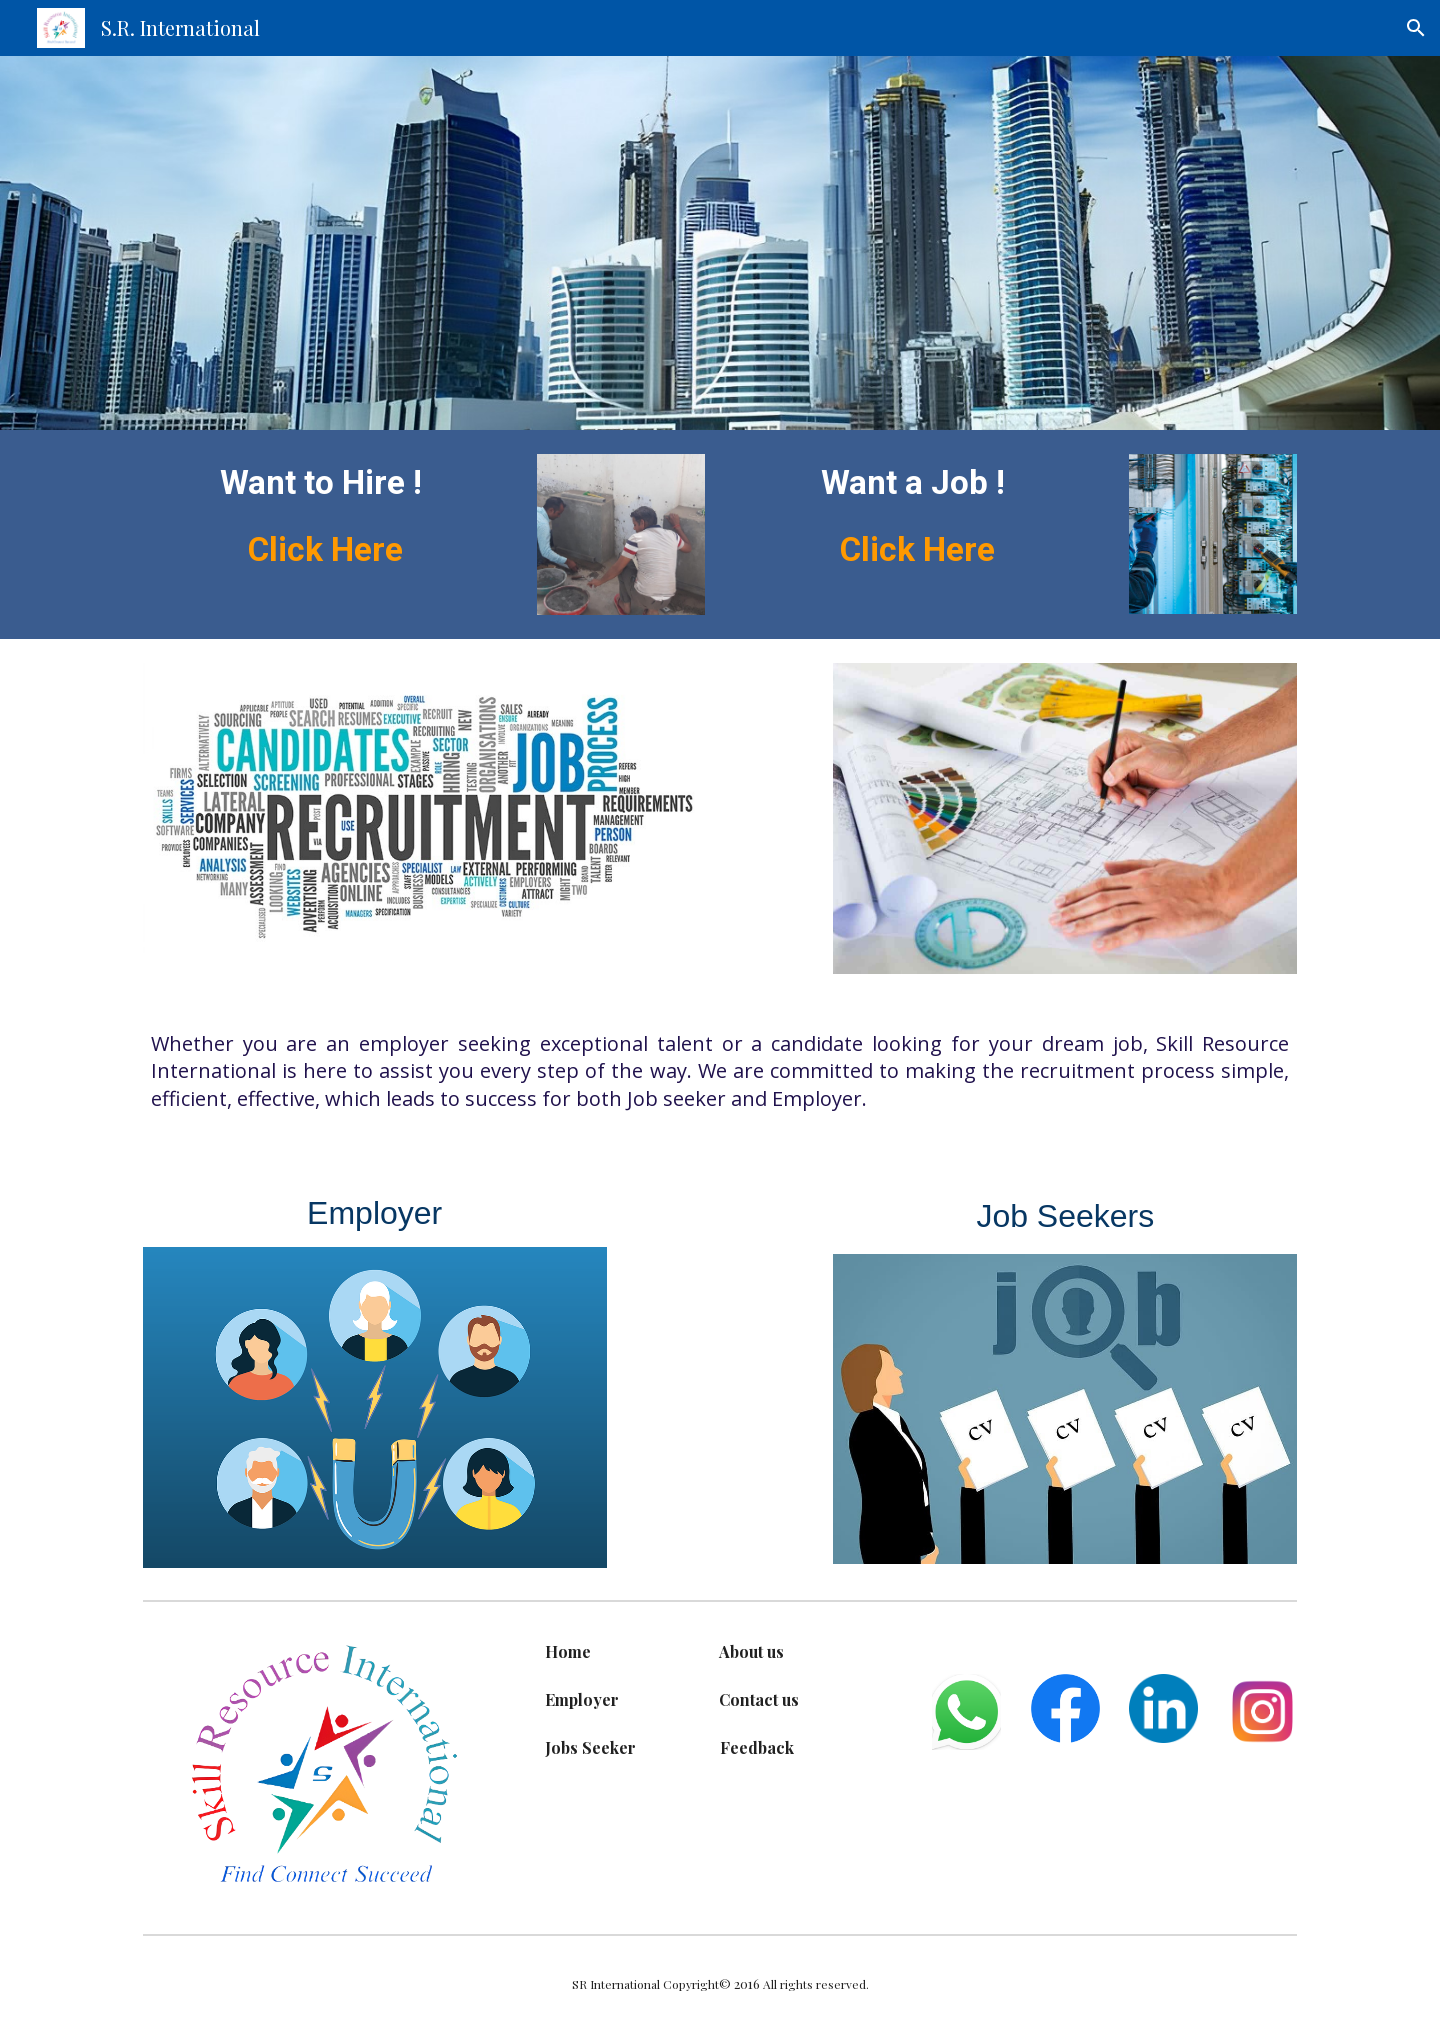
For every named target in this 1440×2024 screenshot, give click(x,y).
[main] (325, 516)
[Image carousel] (621, 534)
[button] (1416, 28)
